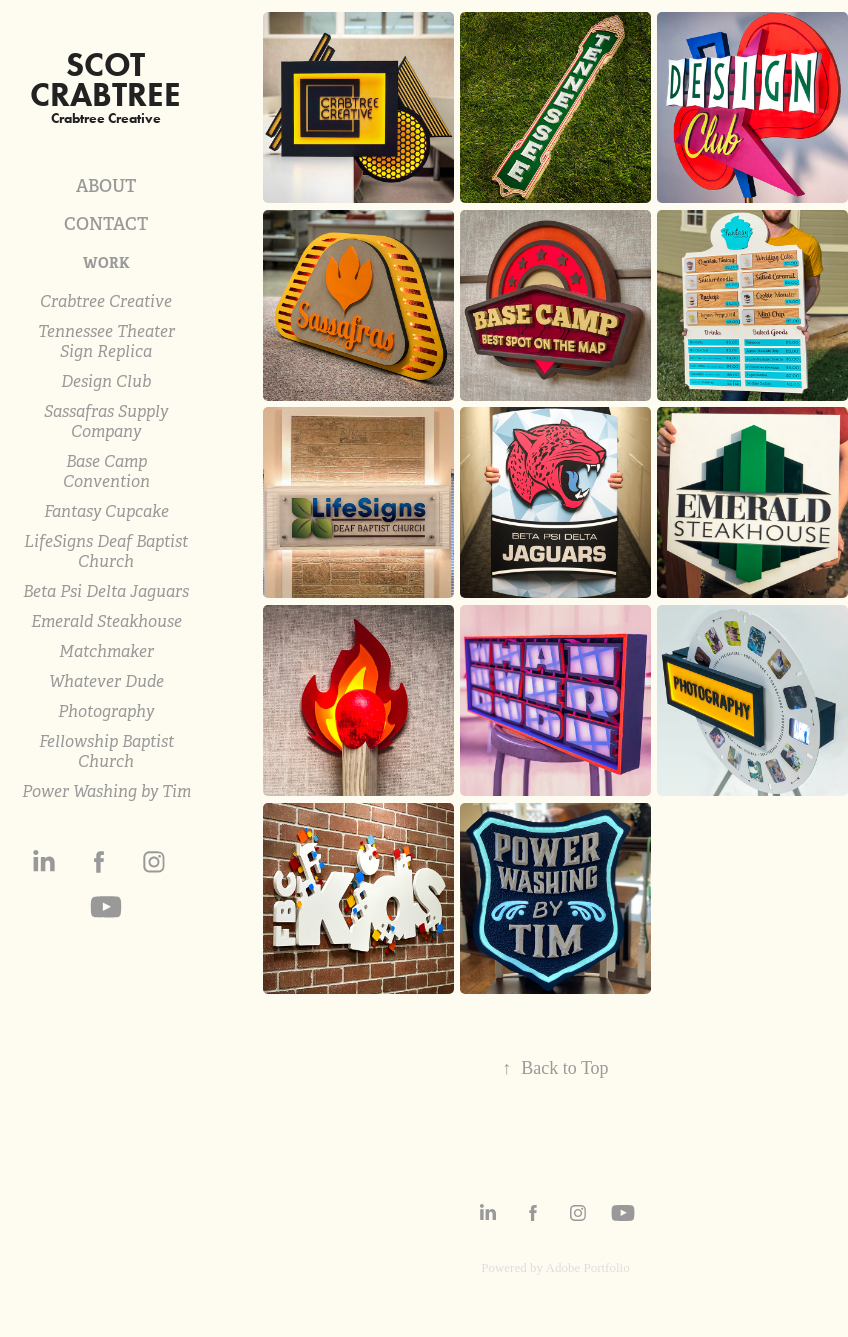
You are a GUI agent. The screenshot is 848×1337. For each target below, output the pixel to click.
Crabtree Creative (106, 301)
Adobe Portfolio (588, 1267)
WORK (106, 263)
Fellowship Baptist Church (106, 751)
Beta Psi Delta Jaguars (106, 591)
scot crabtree (105, 79)
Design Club (106, 381)
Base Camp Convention (106, 471)
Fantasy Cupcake (106, 511)
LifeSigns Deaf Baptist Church (106, 551)
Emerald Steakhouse (106, 621)
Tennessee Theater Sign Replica (106, 341)
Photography (106, 711)
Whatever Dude (106, 681)
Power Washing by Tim (106, 791)
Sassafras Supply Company (106, 421)
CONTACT (106, 224)
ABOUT (106, 186)
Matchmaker (106, 651)
